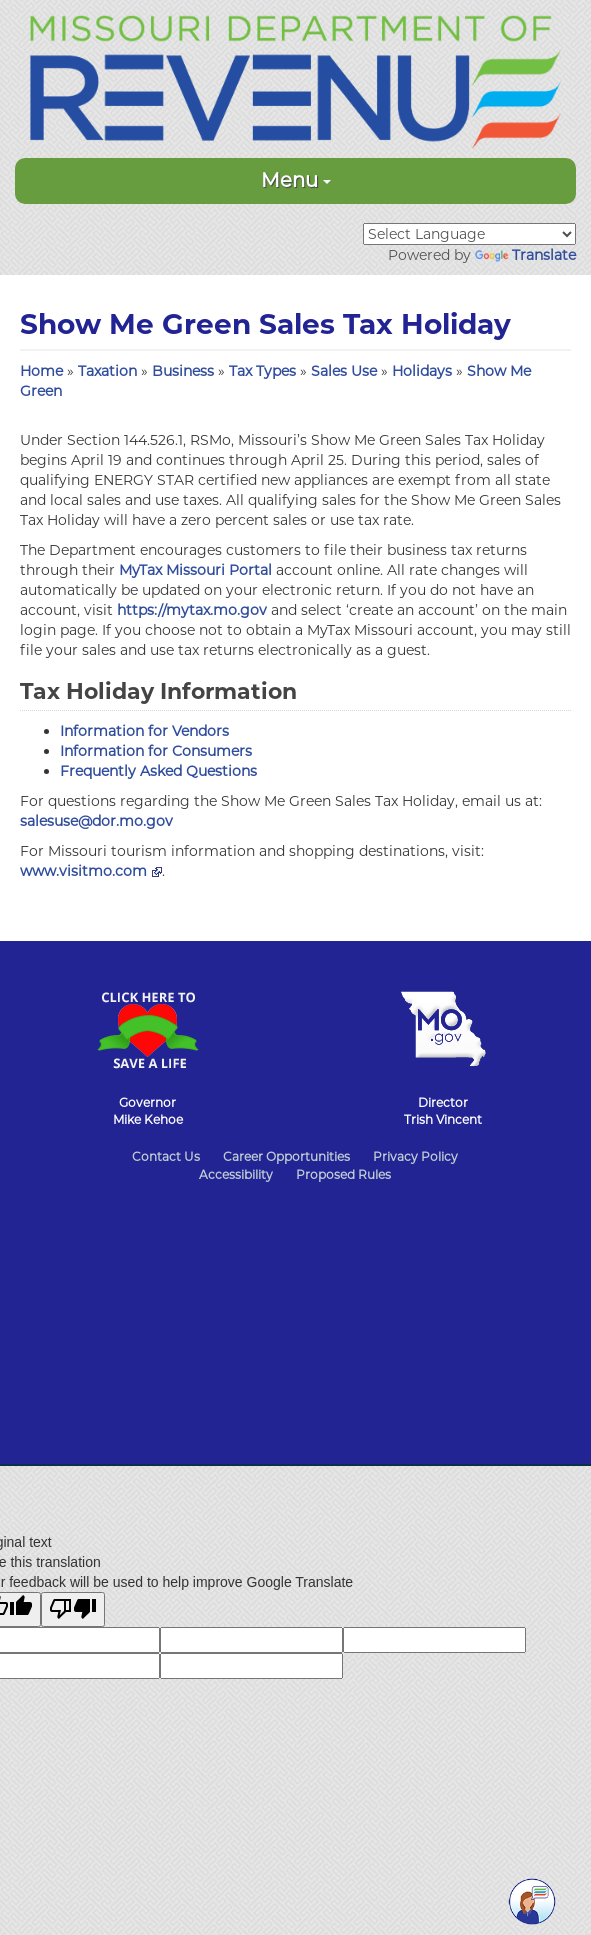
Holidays (424, 371)
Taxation (109, 371)
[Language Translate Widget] (469, 234)
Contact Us (166, 1156)
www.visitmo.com (91, 871)
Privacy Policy (415, 1156)
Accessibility (236, 1174)
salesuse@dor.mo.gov (96, 821)
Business (185, 371)
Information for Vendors (144, 731)
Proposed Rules (343, 1174)
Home (41, 371)
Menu (296, 180)
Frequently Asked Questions (158, 771)
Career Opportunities (286, 1156)
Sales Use (346, 371)
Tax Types (264, 371)
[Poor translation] (73, 1609)
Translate (525, 255)
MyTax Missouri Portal (195, 570)
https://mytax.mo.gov (192, 610)
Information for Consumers (156, 751)
